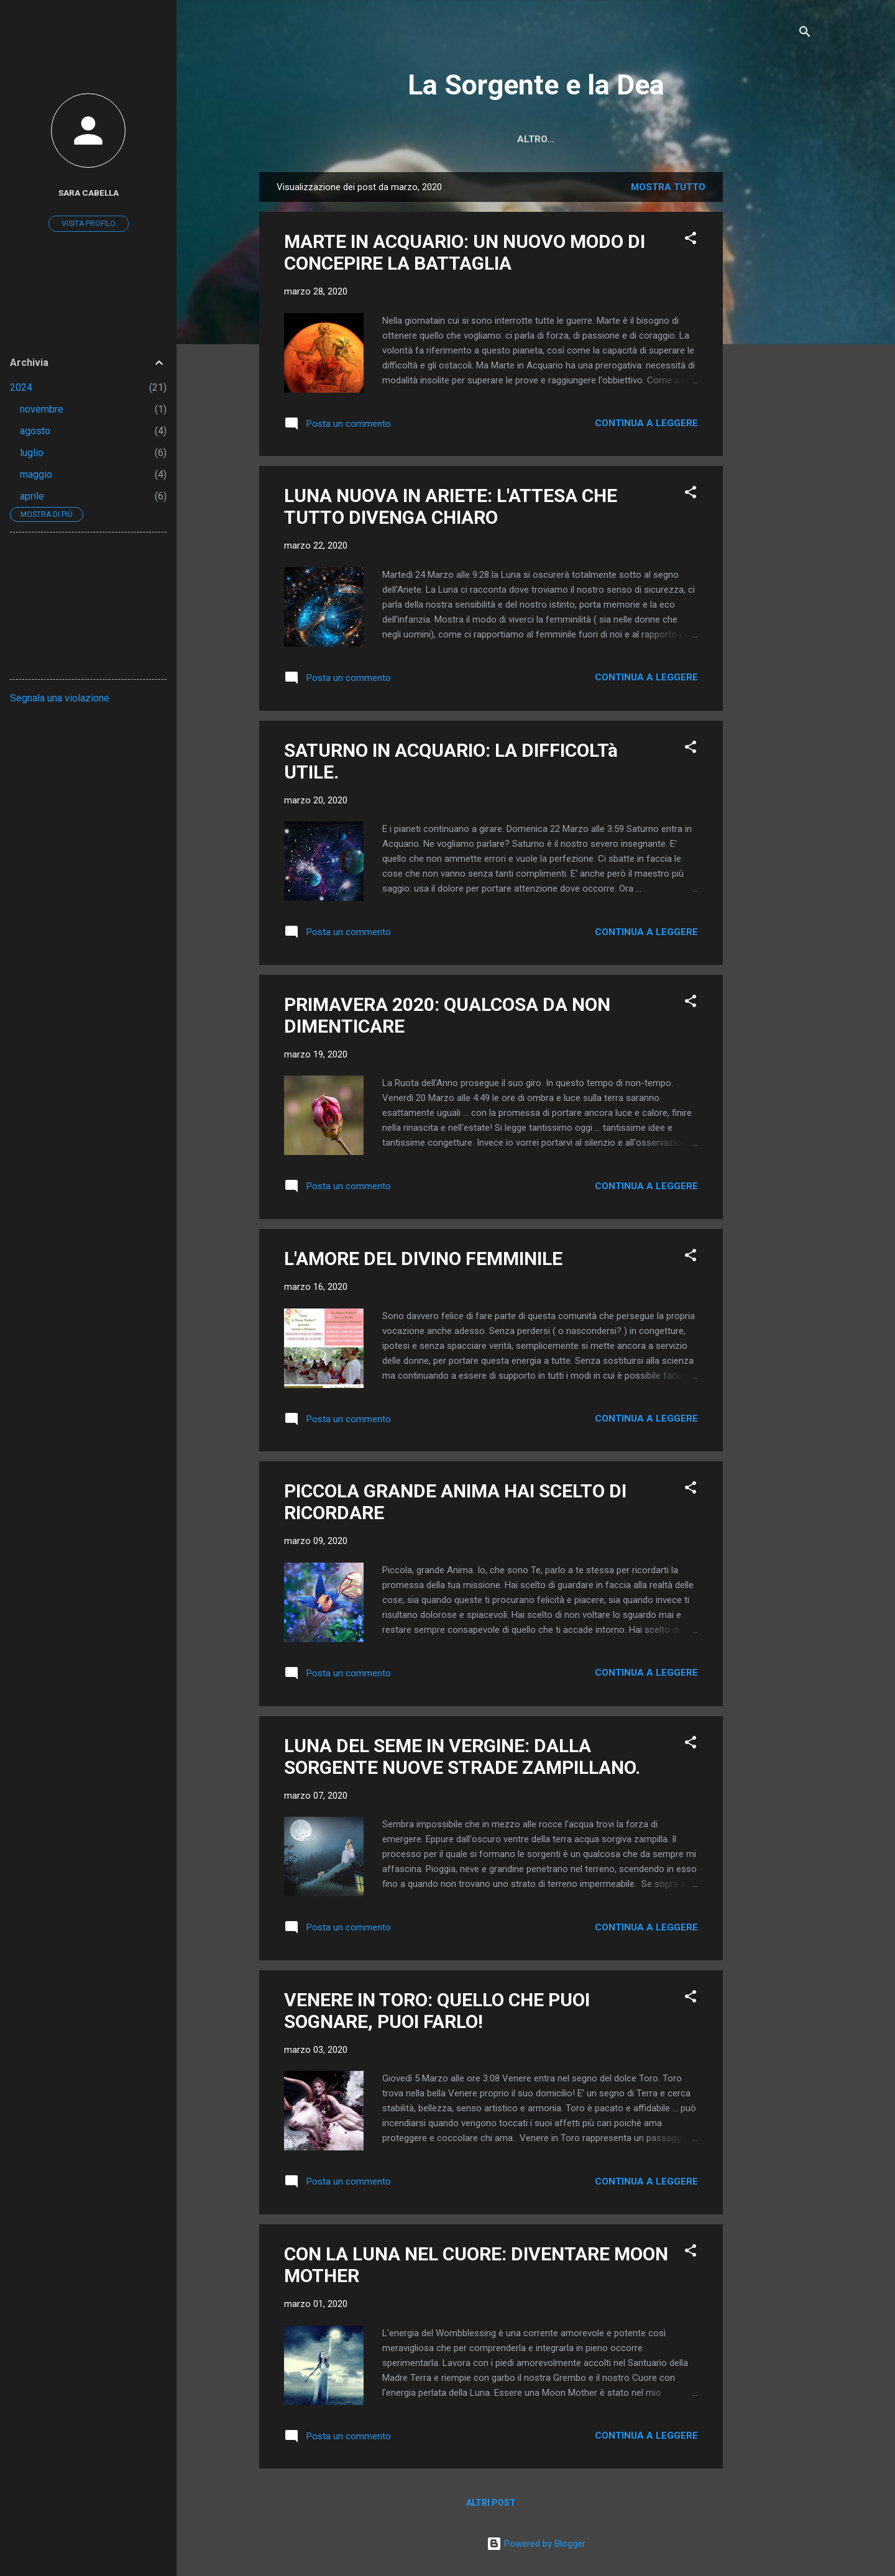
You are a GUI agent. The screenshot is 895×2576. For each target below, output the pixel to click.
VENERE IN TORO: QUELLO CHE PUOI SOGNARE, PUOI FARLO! (437, 2010)
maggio (36, 474)
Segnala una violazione (59, 698)
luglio (32, 453)
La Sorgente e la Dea (536, 84)
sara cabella (88, 193)
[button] (690, 240)
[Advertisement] (772, 358)
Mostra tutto (668, 187)
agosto (35, 431)
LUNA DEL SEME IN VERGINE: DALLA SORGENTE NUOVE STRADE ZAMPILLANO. (462, 1756)
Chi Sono (633, 139)
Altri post (491, 2503)
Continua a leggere (646, 423)
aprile (32, 496)
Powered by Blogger (536, 2543)
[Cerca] (804, 34)
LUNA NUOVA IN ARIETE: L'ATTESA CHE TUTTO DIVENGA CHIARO (450, 506)
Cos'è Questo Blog (540, 139)
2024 (21, 387)
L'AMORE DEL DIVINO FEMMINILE (423, 1258)
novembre (41, 409)
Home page (442, 139)
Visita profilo (89, 223)
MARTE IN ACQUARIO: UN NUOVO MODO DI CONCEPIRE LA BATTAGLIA (464, 252)
